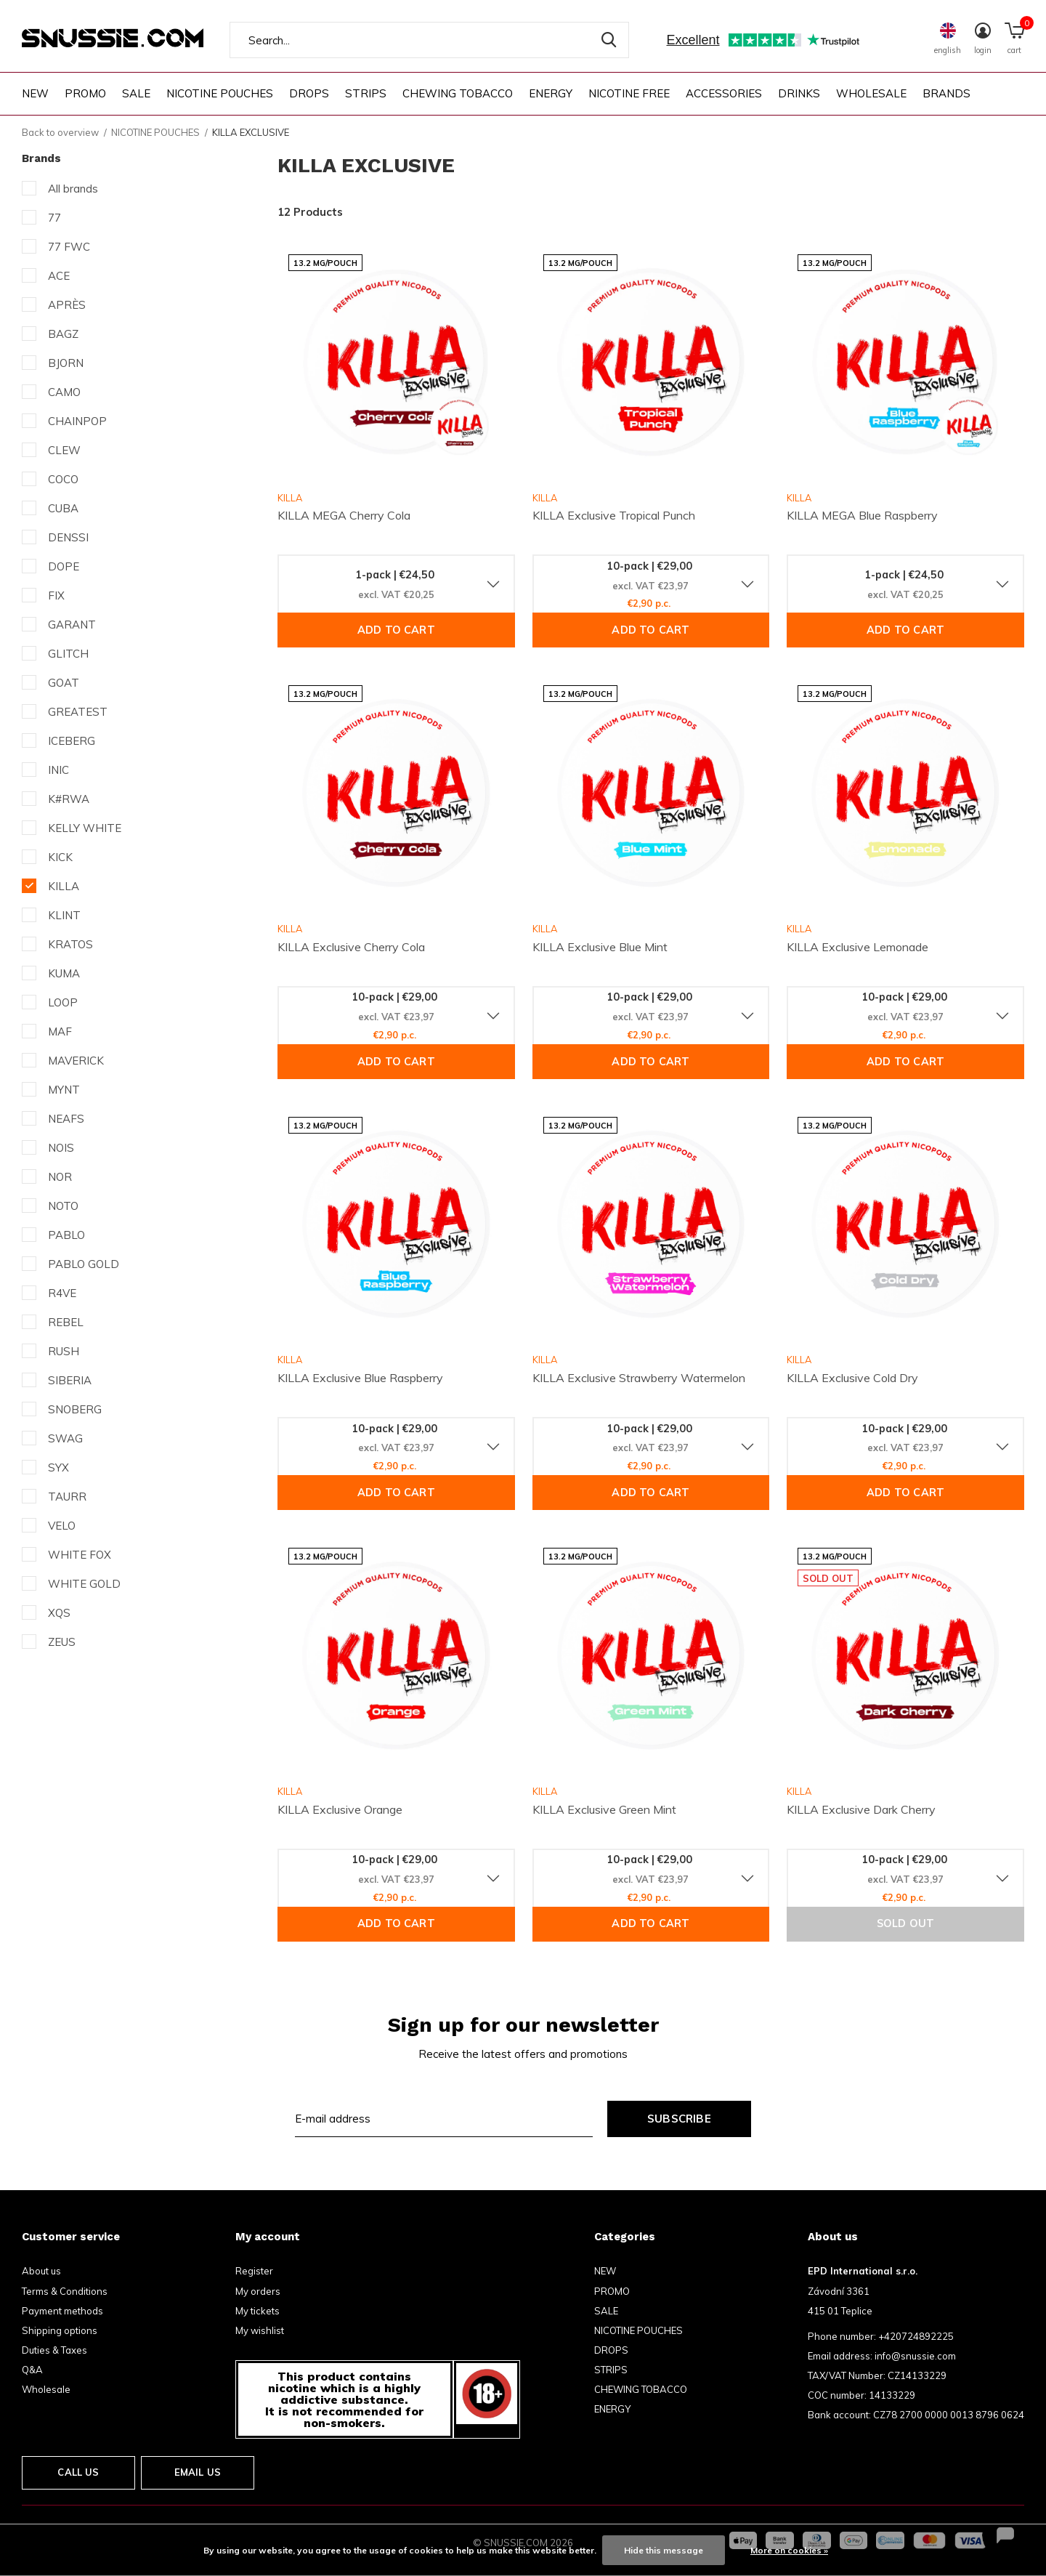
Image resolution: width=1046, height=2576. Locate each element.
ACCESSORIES (724, 93)
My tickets (257, 2311)
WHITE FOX (79, 1555)
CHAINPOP (77, 421)
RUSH (63, 1351)
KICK (60, 857)
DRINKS (799, 93)
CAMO (64, 392)
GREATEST (78, 712)
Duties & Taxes (54, 2350)
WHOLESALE (871, 93)
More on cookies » (789, 2550)
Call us (78, 2472)
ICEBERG (71, 741)
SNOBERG (75, 1409)
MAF (60, 1031)
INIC (58, 770)
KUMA (64, 973)
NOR (60, 1177)
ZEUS (62, 1642)
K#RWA (68, 799)
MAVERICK (76, 1060)
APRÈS (67, 305)
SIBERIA (70, 1380)
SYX (58, 1467)
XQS (59, 1613)
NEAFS (66, 1119)
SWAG (65, 1438)
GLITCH (68, 654)
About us (41, 2271)
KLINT (64, 915)
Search (608, 40)
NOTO (63, 1206)
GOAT (63, 683)
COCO (63, 479)
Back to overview (60, 132)
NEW (35, 93)
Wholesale (46, 2389)
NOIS (61, 1148)
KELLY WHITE (84, 828)
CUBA (63, 508)
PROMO (85, 93)
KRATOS (70, 944)
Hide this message (663, 2550)
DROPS (309, 93)
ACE (59, 276)
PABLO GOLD (83, 1264)
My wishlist (259, 2330)
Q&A (32, 2369)
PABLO (66, 1235)
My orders (257, 2291)
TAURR (67, 1496)
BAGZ (63, 334)
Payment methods (62, 2311)
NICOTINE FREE (629, 93)
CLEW (64, 450)
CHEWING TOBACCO (457, 93)
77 (54, 218)
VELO (62, 1526)
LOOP (63, 1002)
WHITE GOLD (84, 1584)
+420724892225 (916, 2336)
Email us (197, 2472)
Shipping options (59, 2330)
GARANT (72, 624)
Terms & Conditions (65, 2291)
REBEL (66, 1322)
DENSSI (68, 537)
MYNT (64, 1090)
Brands (946, 93)
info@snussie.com (915, 2356)
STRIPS (365, 93)
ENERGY (550, 93)
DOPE (63, 566)
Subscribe (679, 2118)
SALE (136, 93)
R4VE (62, 1293)
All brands (73, 188)
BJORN (66, 363)
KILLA (63, 886)
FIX (56, 595)
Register (254, 2271)
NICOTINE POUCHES (219, 93)
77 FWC (69, 247)
